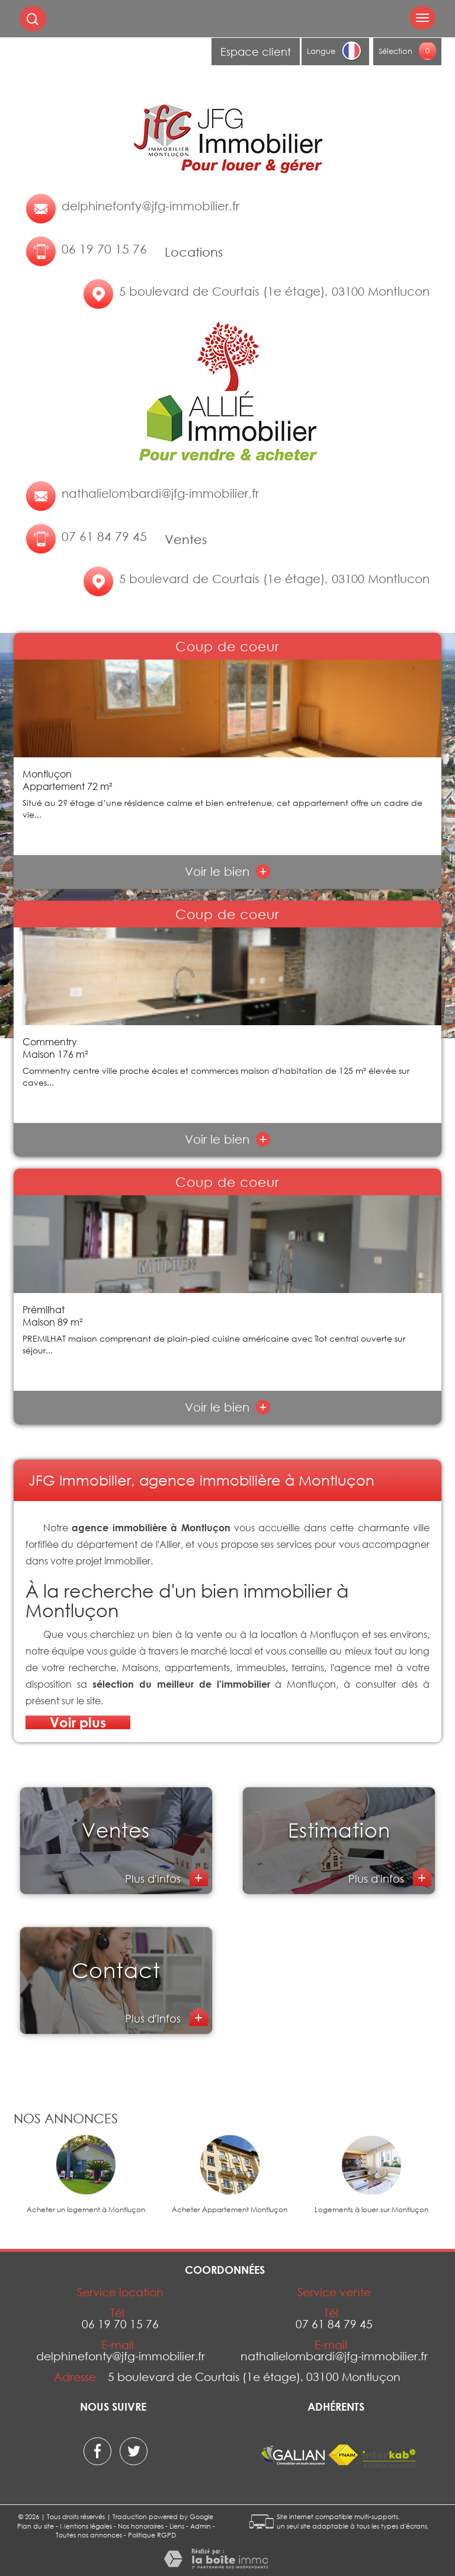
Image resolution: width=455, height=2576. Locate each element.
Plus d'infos (154, 1878)
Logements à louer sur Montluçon (371, 2209)
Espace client (255, 51)
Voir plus (78, 1722)
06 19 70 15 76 (104, 249)
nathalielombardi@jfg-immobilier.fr (160, 493)
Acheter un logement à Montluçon (86, 2209)
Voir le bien (228, 871)
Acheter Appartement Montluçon (229, 2209)
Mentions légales (86, 2526)
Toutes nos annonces (89, 2535)
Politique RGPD (152, 2535)
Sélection (395, 51)
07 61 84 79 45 (104, 536)
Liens (176, 2526)
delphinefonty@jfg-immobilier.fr (150, 206)
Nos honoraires (141, 2526)
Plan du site (35, 2526)
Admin (200, 2526)
